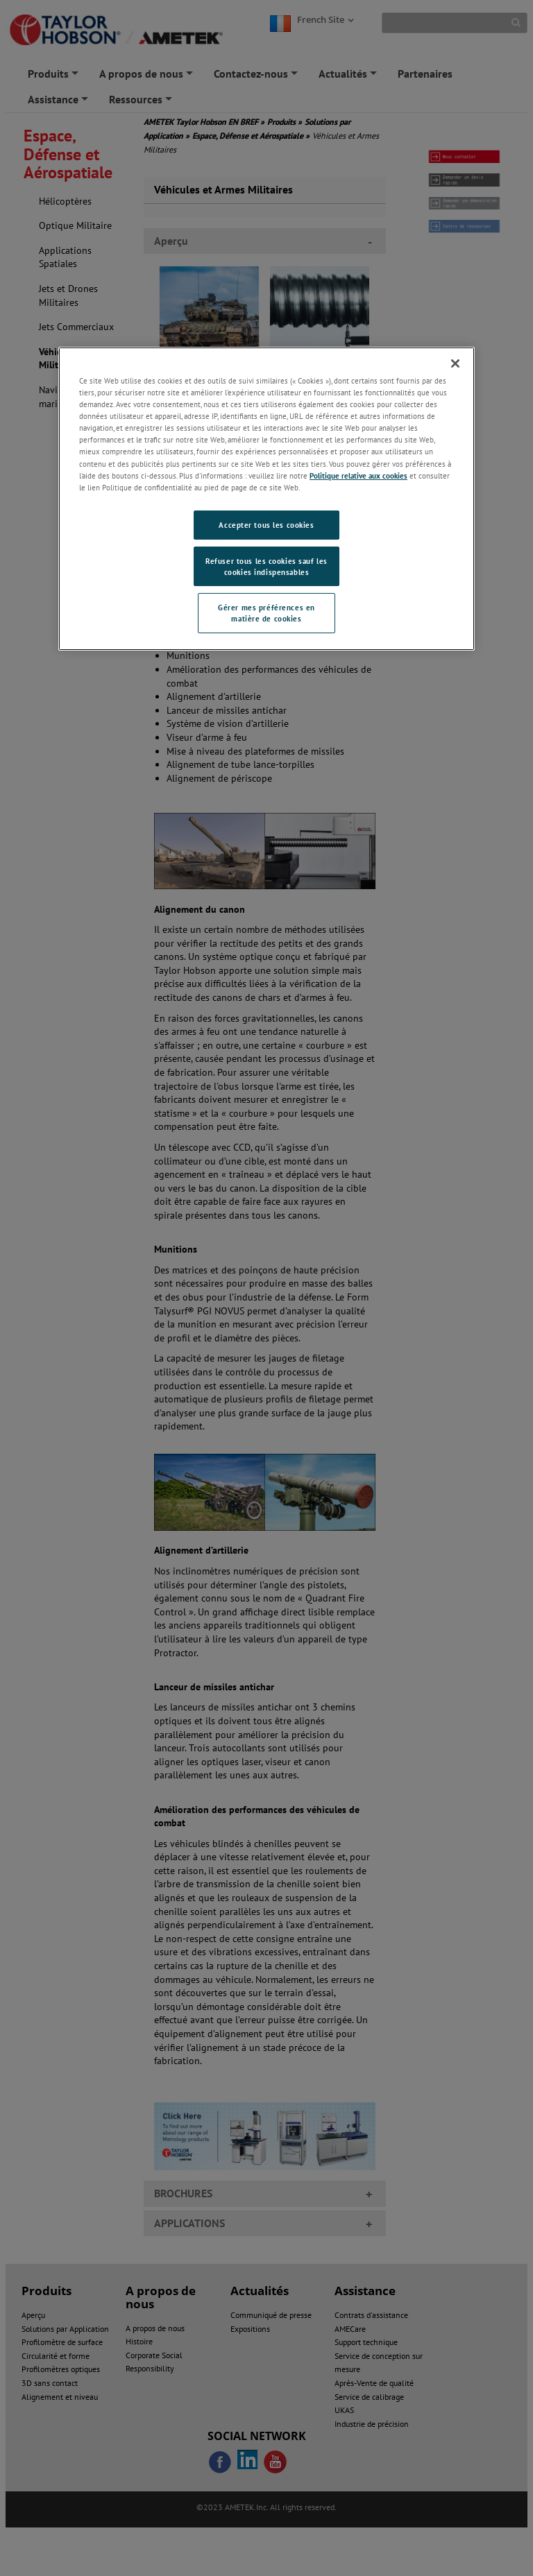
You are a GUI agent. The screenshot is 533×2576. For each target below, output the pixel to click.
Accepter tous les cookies (266, 525)
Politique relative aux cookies (358, 475)
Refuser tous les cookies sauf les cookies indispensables (266, 566)
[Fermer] (455, 363)
